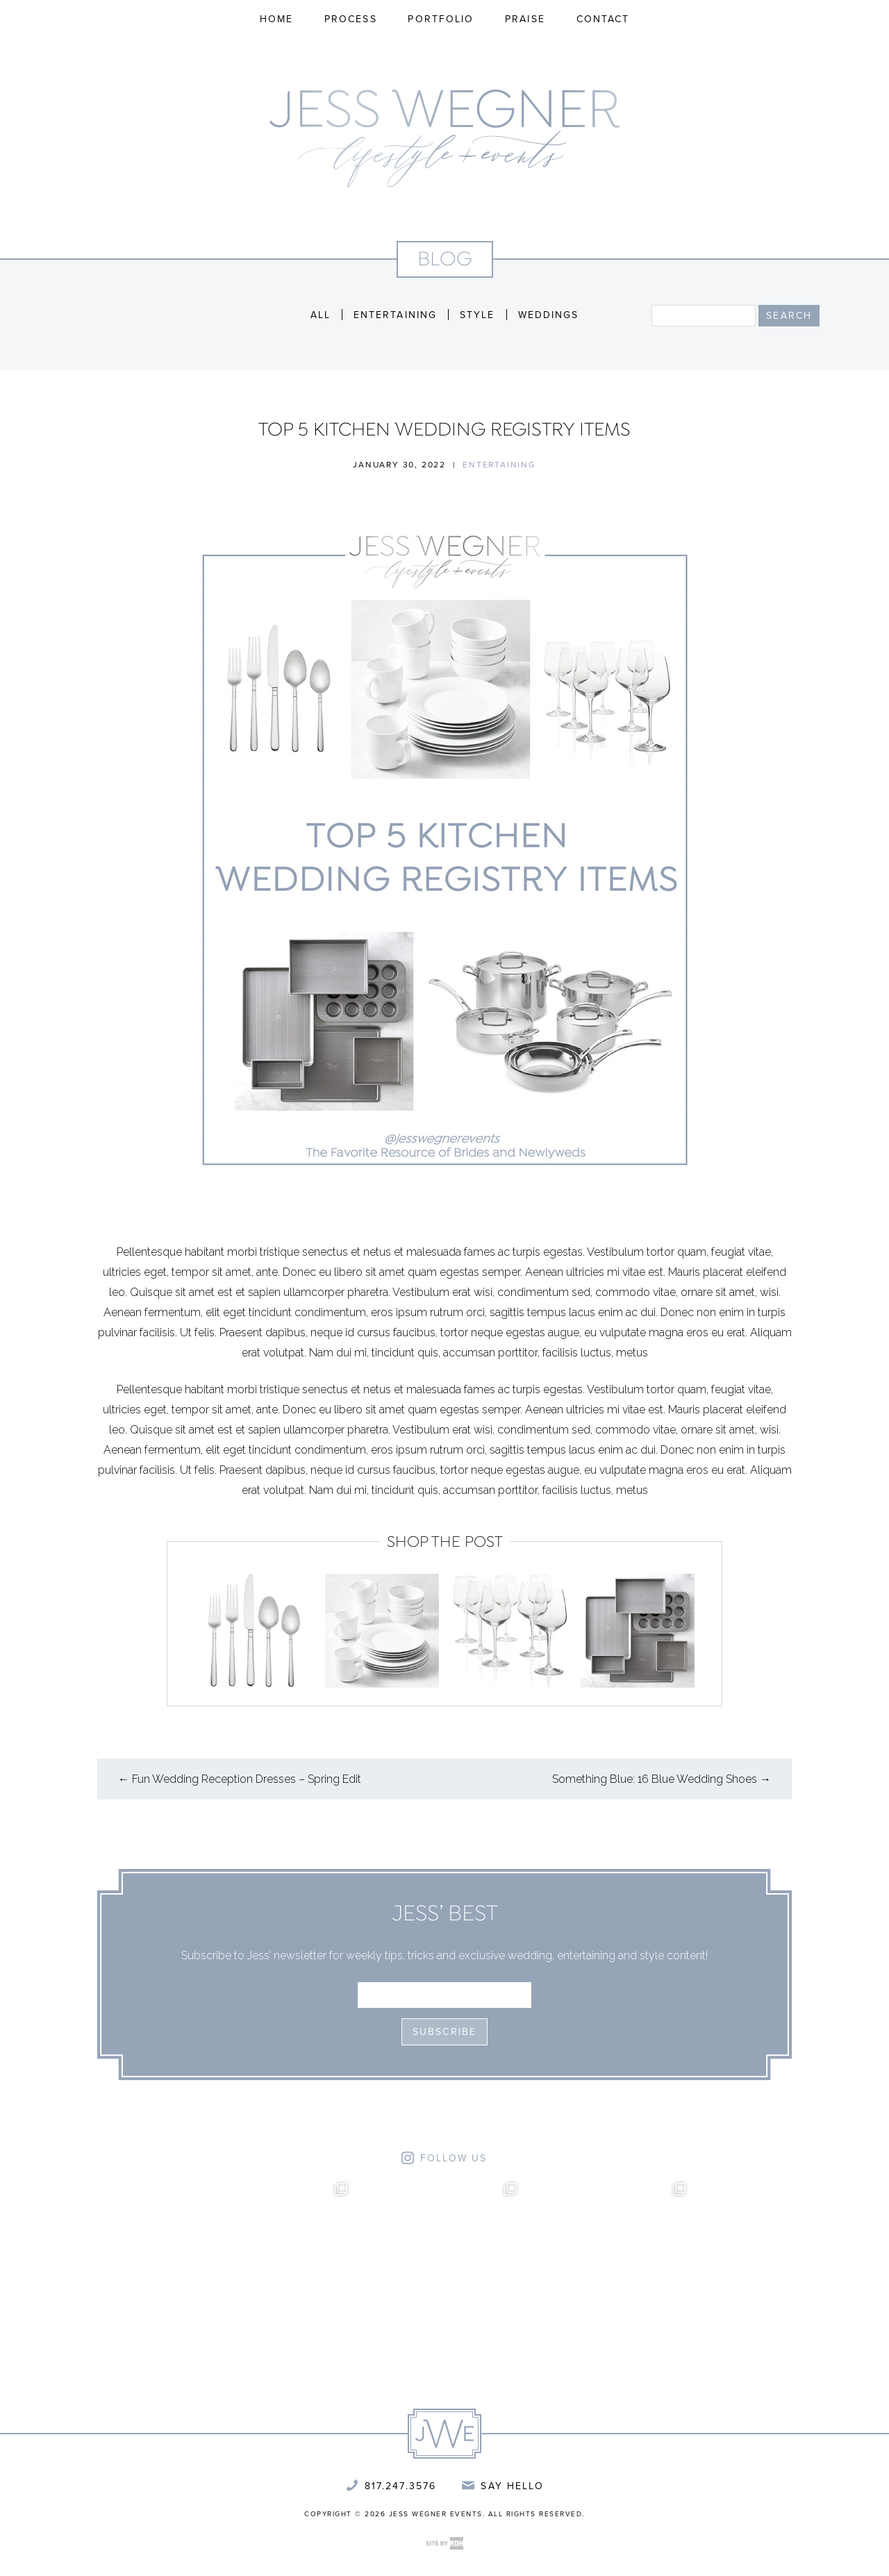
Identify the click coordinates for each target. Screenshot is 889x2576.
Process (350, 19)
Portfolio (441, 19)
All (320, 315)
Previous (179, 1627)
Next (710, 1627)
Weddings (548, 315)
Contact (603, 19)
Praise (525, 19)
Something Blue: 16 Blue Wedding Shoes (661, 1779)
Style (477, 315)
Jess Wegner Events (444, 139)
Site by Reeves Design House (444, 2543)
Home (276, 19)
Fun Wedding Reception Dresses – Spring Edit (239, 1779)
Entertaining (395, 315)
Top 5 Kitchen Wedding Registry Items (444, 430)
